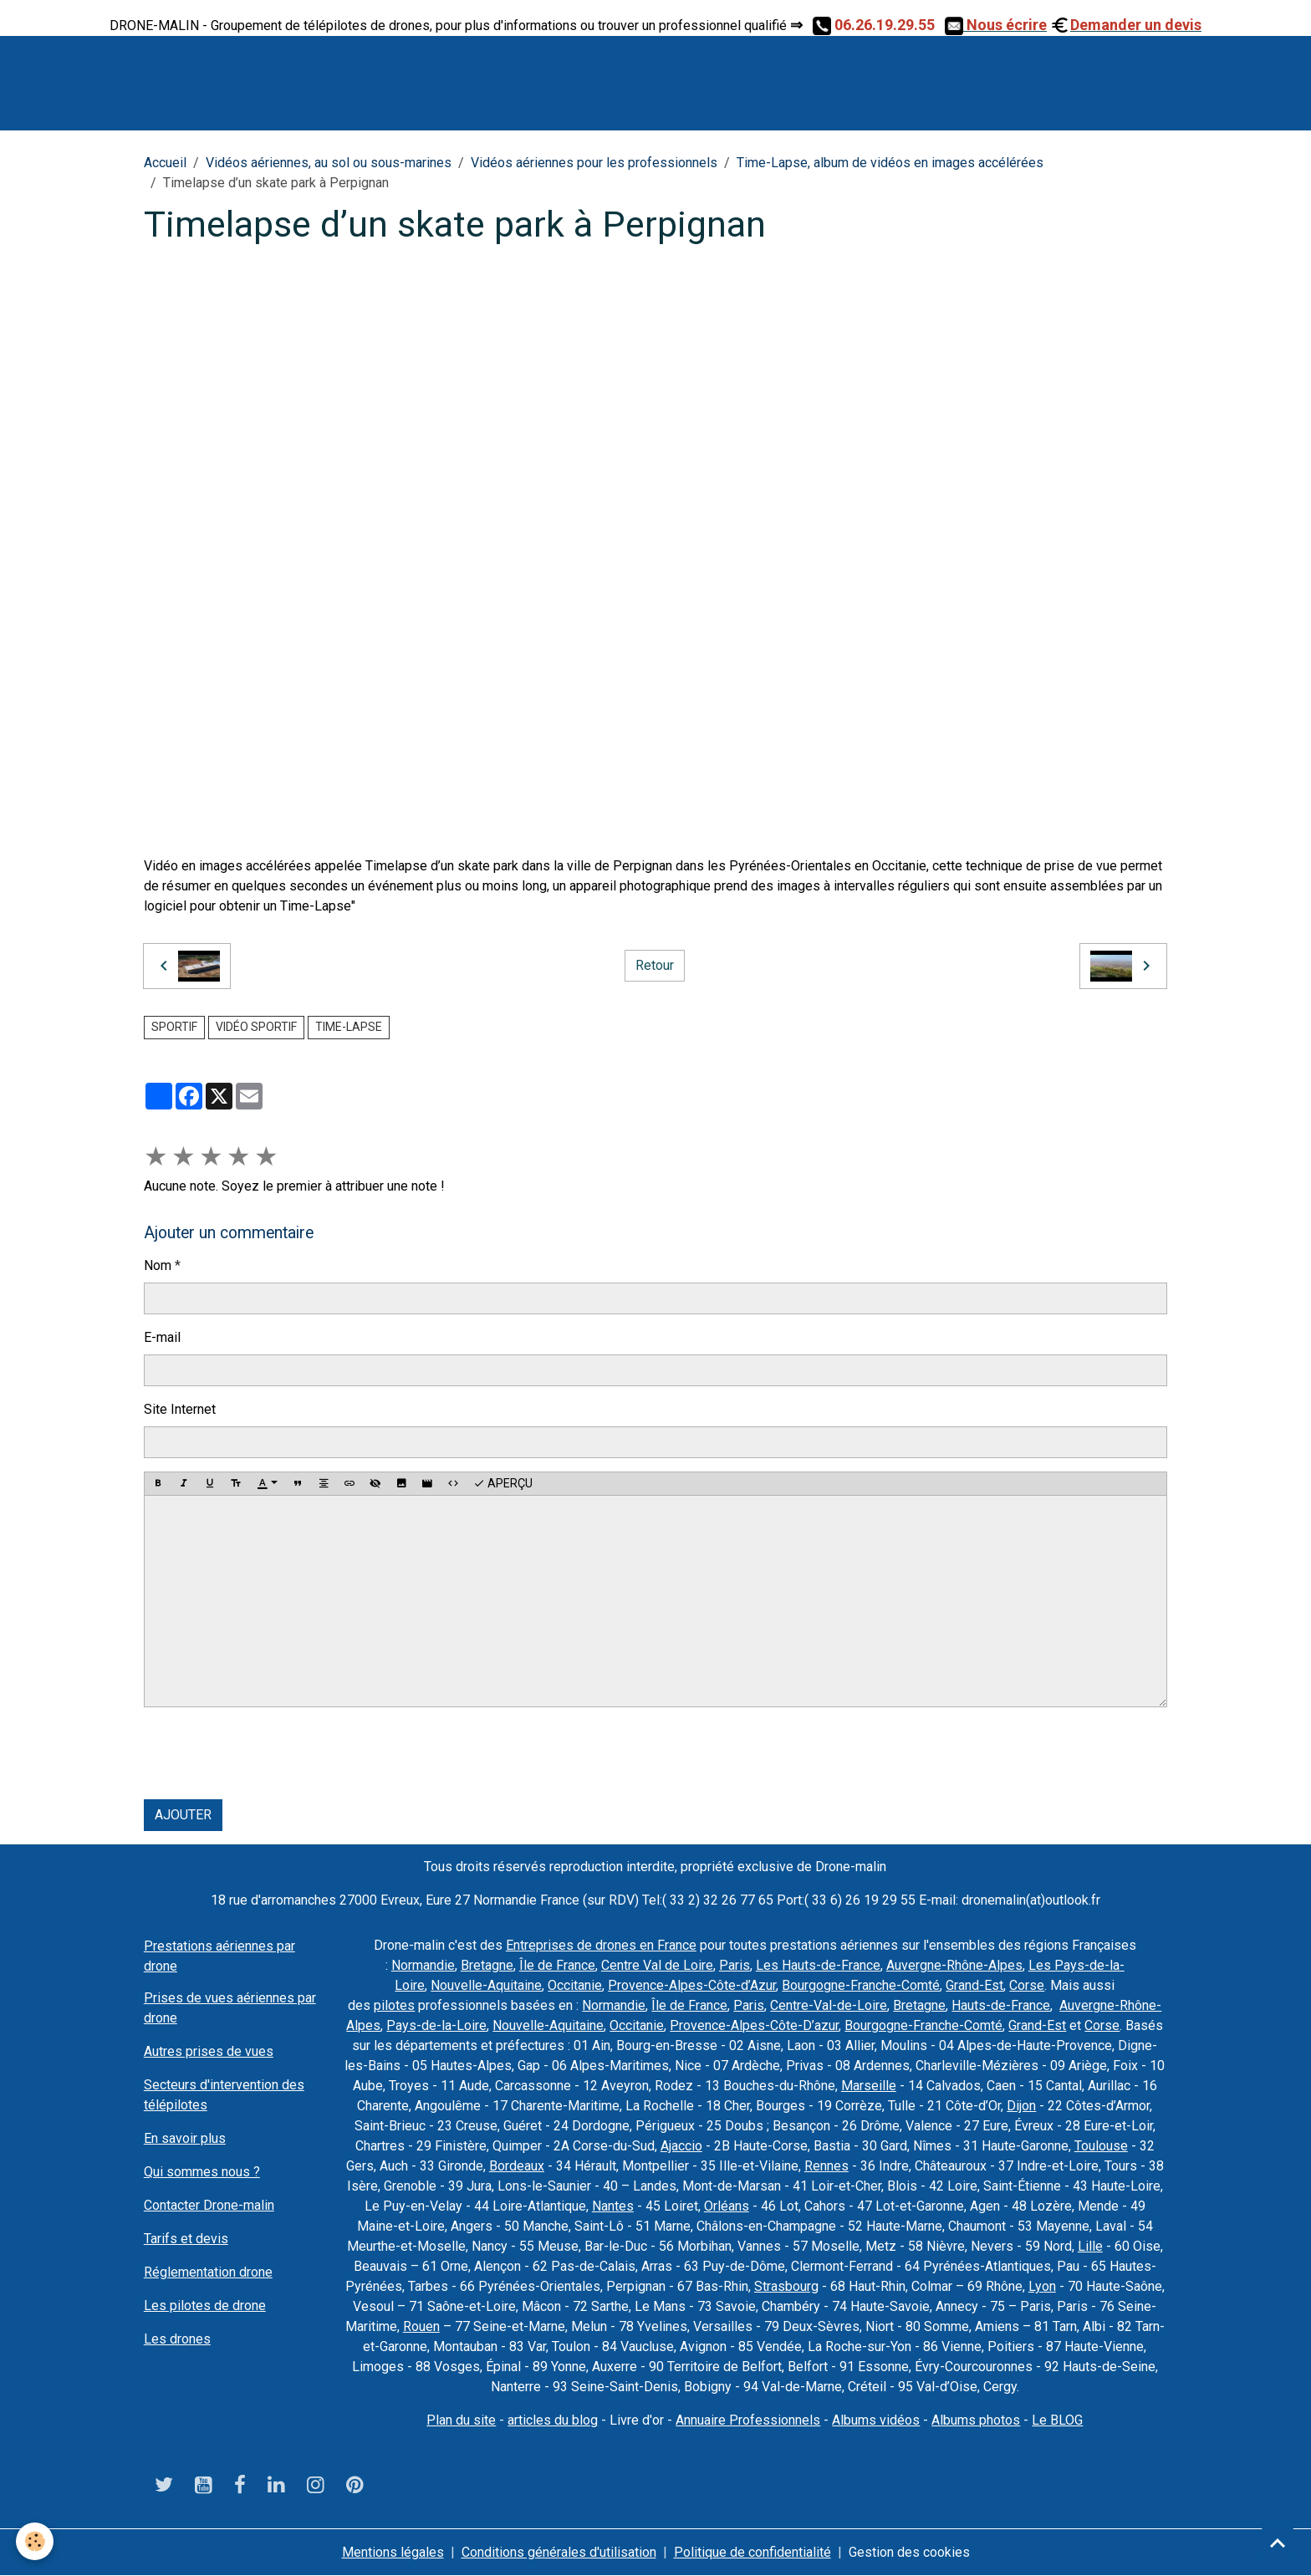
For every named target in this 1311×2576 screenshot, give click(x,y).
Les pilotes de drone (205, 2305)
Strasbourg (786, 2286)
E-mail (162, 1337)
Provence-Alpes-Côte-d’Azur (692, 1985)
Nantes (613, 2206)
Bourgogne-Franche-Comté (861, 1985)
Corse (1026, 1985)
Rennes (826, 2166)
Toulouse (1101, 2146)
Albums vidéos (876, 2420)
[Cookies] (35, 2541)
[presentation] (271, 1753)
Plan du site (461, 2420)
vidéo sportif (256, 1026)
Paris (734, 1965)
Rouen (421, 2326)
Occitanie (575, 1985)
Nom (157, 1265)
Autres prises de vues (208, 2051)
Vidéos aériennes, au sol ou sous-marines (328, 163)
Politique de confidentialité (752, 2552)
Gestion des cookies (909, 2552)
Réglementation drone (208, 2272)
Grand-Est (974, 1985)
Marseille (868, 2086)
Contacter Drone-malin (209, 2205)
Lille (1090, 2246)
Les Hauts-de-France (818, 1965)
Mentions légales (393, 2552)
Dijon (1021, 2106)
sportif (174, 1026)
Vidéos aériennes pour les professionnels (594, 163)
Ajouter (183, 1815)
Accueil (165, 163)
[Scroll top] (1277, 2542)
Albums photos (975, 2420)
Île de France (557, 1965)
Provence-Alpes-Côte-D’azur (754, 2025)
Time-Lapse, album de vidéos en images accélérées (890, 163)
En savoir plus (185, 2138)
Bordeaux (516, 2166)
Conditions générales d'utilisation (559, 2552)
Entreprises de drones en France (601, 1945)
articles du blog (553, 2420)
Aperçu (503, 1484)
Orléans (726, 2206)
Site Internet (180, 1409)
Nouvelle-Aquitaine (486, 1985)
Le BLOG (1057, 2420)
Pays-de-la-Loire (436, 2025)
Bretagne (487, 1965)
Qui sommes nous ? (202, 2172)
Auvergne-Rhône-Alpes (954, 1965)
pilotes (394, 2005)
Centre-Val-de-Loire (828, 2005)
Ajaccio (681, 2146)
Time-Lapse (348, 1026)
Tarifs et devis (186, 2239)
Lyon (1042, 2286)
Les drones (177, 2339)
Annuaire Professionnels (748, 2420)
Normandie (423, 1965)
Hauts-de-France (1000, 2005)
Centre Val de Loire (657, 1965)
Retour (654, 965)
